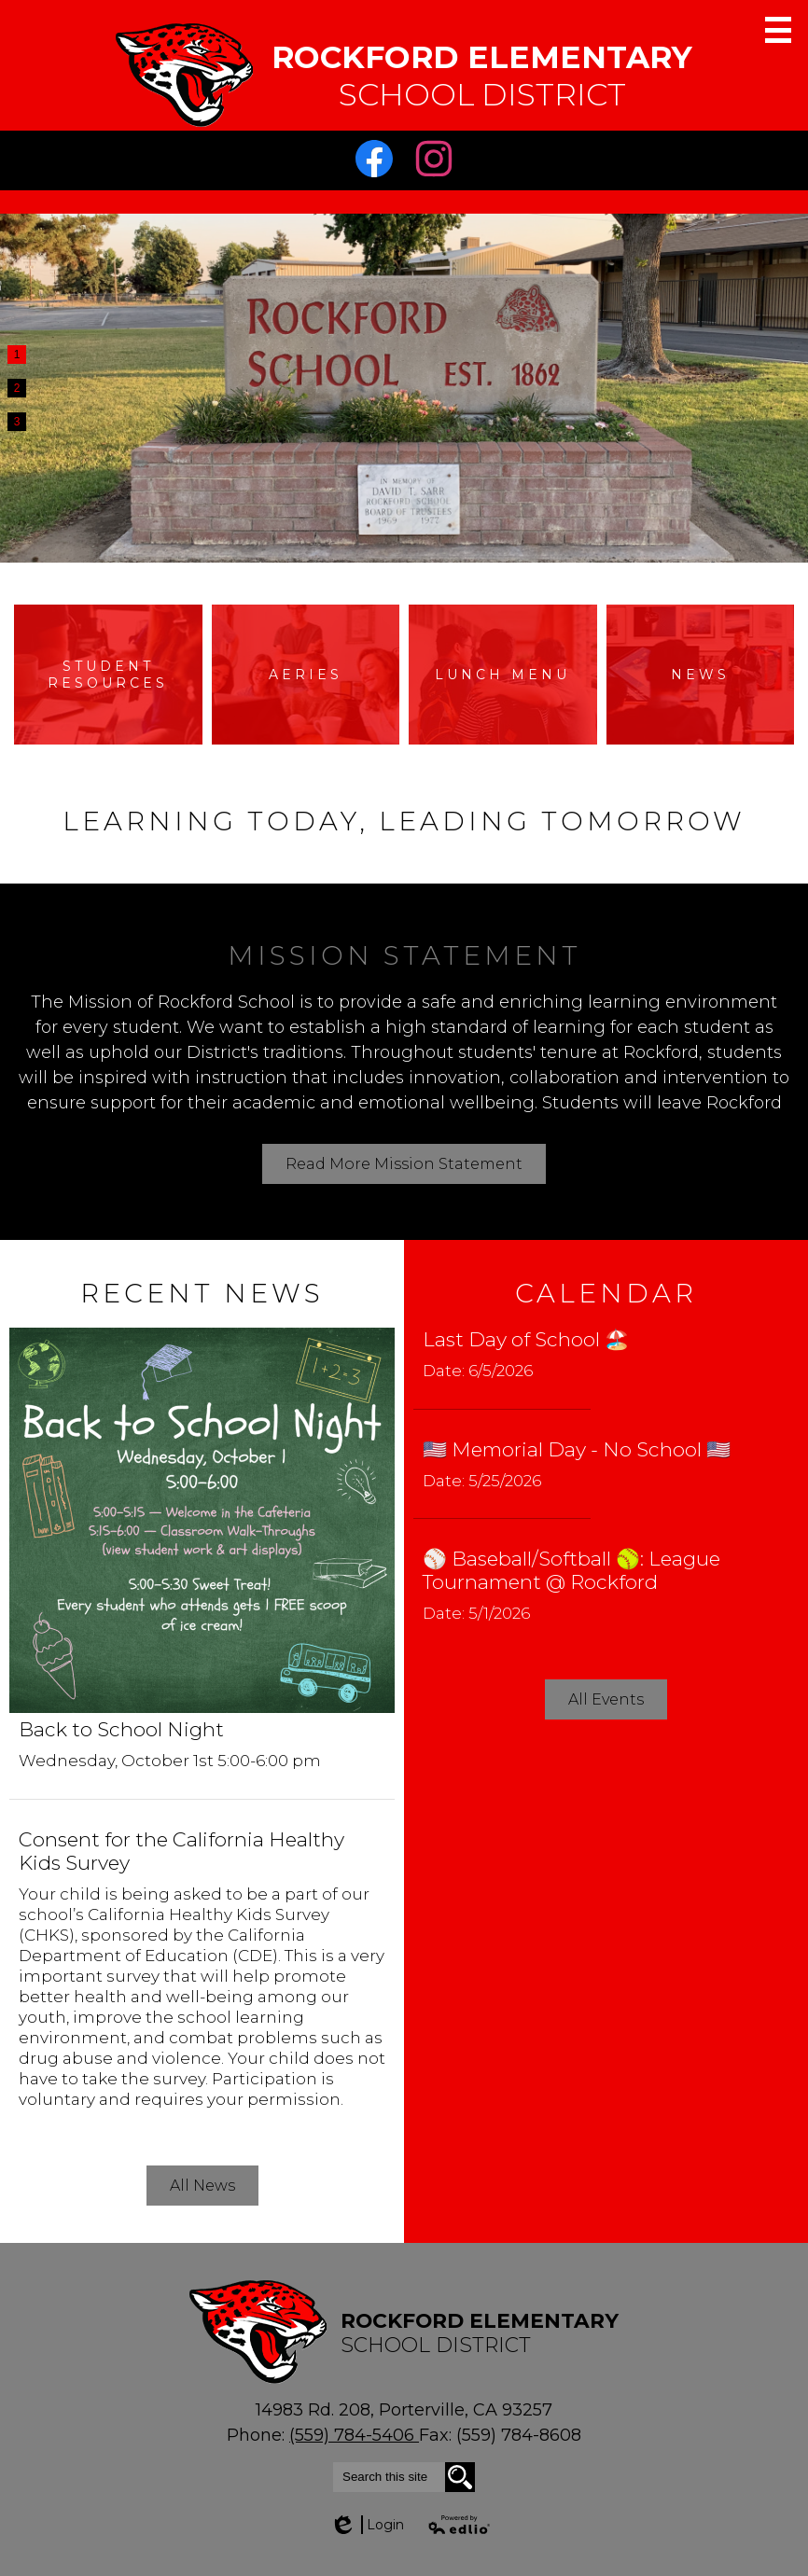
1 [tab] (17, 354)
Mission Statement (404, 955)
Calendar (606, 1293)
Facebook (378, 163)
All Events (606, 1699)
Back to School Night (121, 1729)
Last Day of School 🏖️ (526, 1339)
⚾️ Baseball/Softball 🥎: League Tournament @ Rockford (571, 1570)
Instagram (438, 163)
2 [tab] (17, 388)
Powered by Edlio (460, 2525)
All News (202, 2185)
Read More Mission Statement (404, 1164)
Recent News (202, 1293)
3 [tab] (17, 421)
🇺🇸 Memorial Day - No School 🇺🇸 (577, 1449)
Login (366, 2524)
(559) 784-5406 (354, 2435)
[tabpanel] (404, 388)
